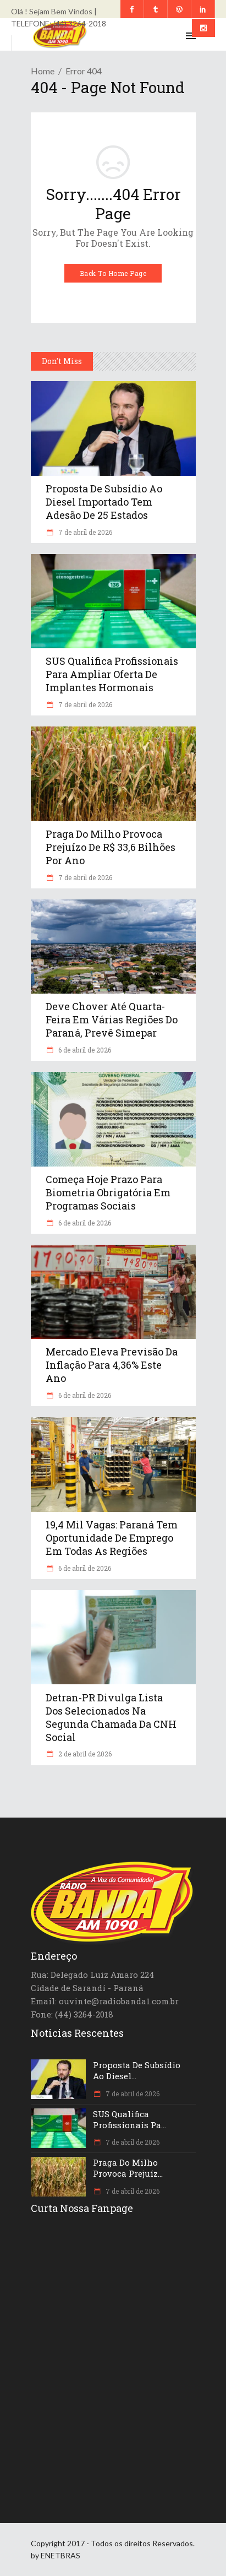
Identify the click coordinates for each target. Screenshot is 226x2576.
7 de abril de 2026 (84, 532)
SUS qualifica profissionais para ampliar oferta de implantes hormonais (112, 674)
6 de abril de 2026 (84, 1049)
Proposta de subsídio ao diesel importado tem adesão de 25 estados (104, 502)
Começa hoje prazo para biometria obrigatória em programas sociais (108, 1192)
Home (42, 71)
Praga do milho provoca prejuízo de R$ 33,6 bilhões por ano (110, 847)
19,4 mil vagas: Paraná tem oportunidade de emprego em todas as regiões (112, 1538)
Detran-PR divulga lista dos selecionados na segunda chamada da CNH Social (111, 1717)
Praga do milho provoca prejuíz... (128, 2168)
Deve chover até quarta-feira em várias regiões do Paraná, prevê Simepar (112, 1019)
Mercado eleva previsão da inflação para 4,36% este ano (112, 1365)
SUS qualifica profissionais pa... (129, 2119)
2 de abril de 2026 (84, 1753)
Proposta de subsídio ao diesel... (136, 2070)
